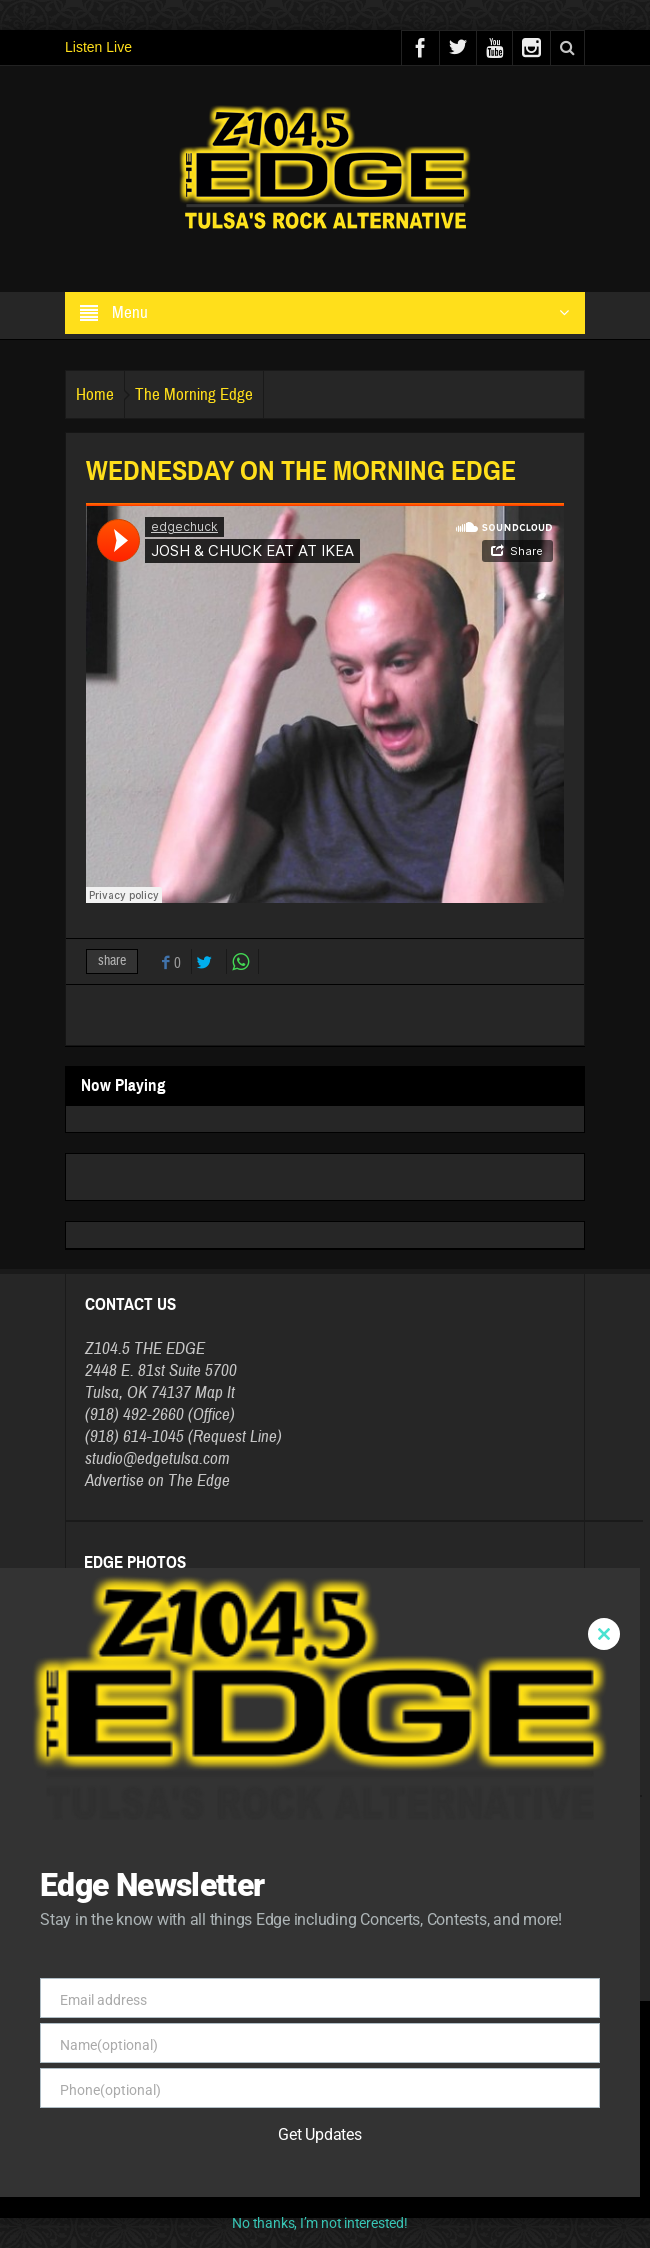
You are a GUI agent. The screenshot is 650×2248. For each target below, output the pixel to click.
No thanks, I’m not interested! (319, 2223)
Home (95, 394)
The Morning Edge (194, 394)
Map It (215, 1392)
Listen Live (98, 47)
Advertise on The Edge (157, 1480)
